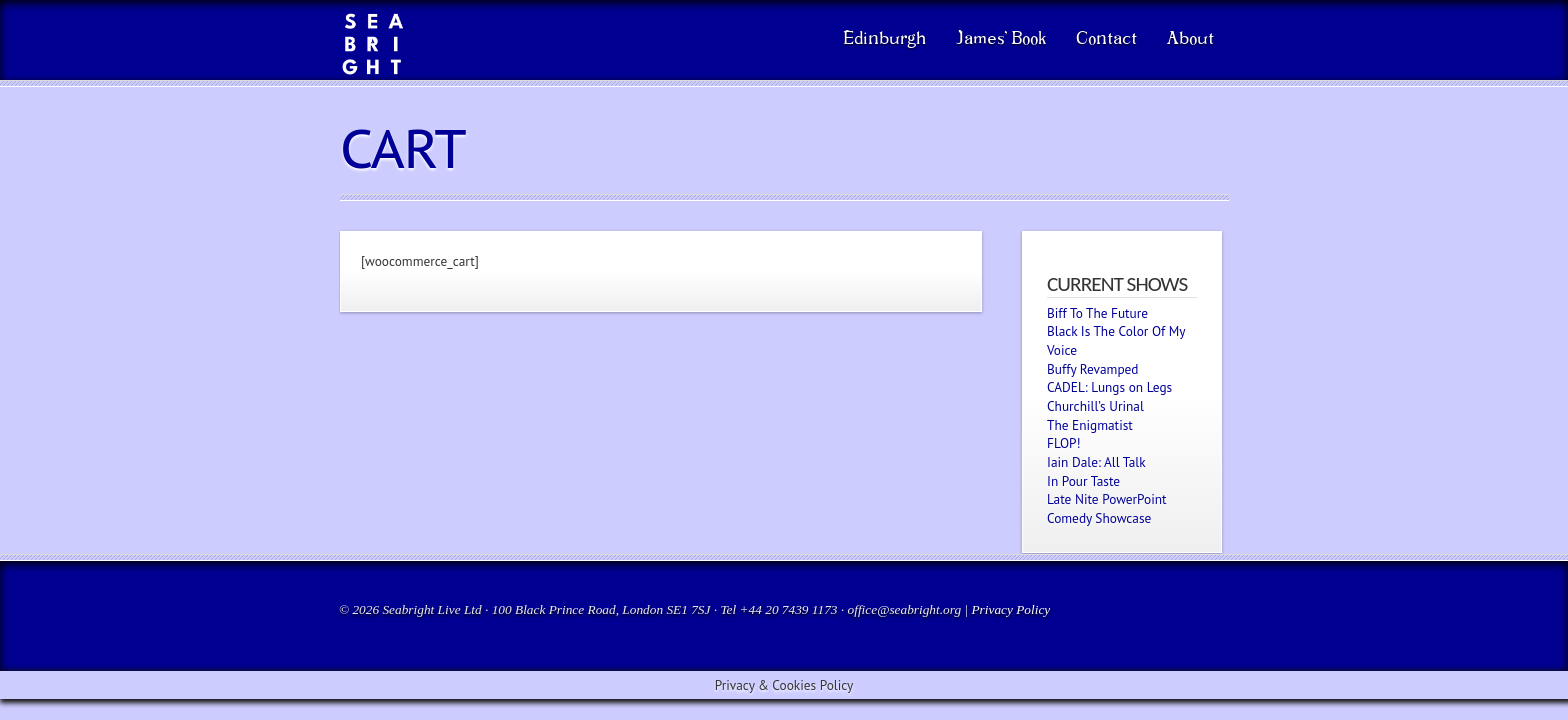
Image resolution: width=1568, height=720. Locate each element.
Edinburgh (884, 39)
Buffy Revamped (1093, 369)
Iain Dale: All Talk (1096, 462)
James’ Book (1001, 39)
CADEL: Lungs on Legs (1109, 387)
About (1190, 39)
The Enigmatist (1090, 425)
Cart (402, 148)
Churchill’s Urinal (1095, 406)
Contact (1106, 39)
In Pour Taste (1083, 481)
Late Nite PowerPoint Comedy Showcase (1107, 508)
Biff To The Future (1097, 313)
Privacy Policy (1010, 609)
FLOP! (1064, 443)
